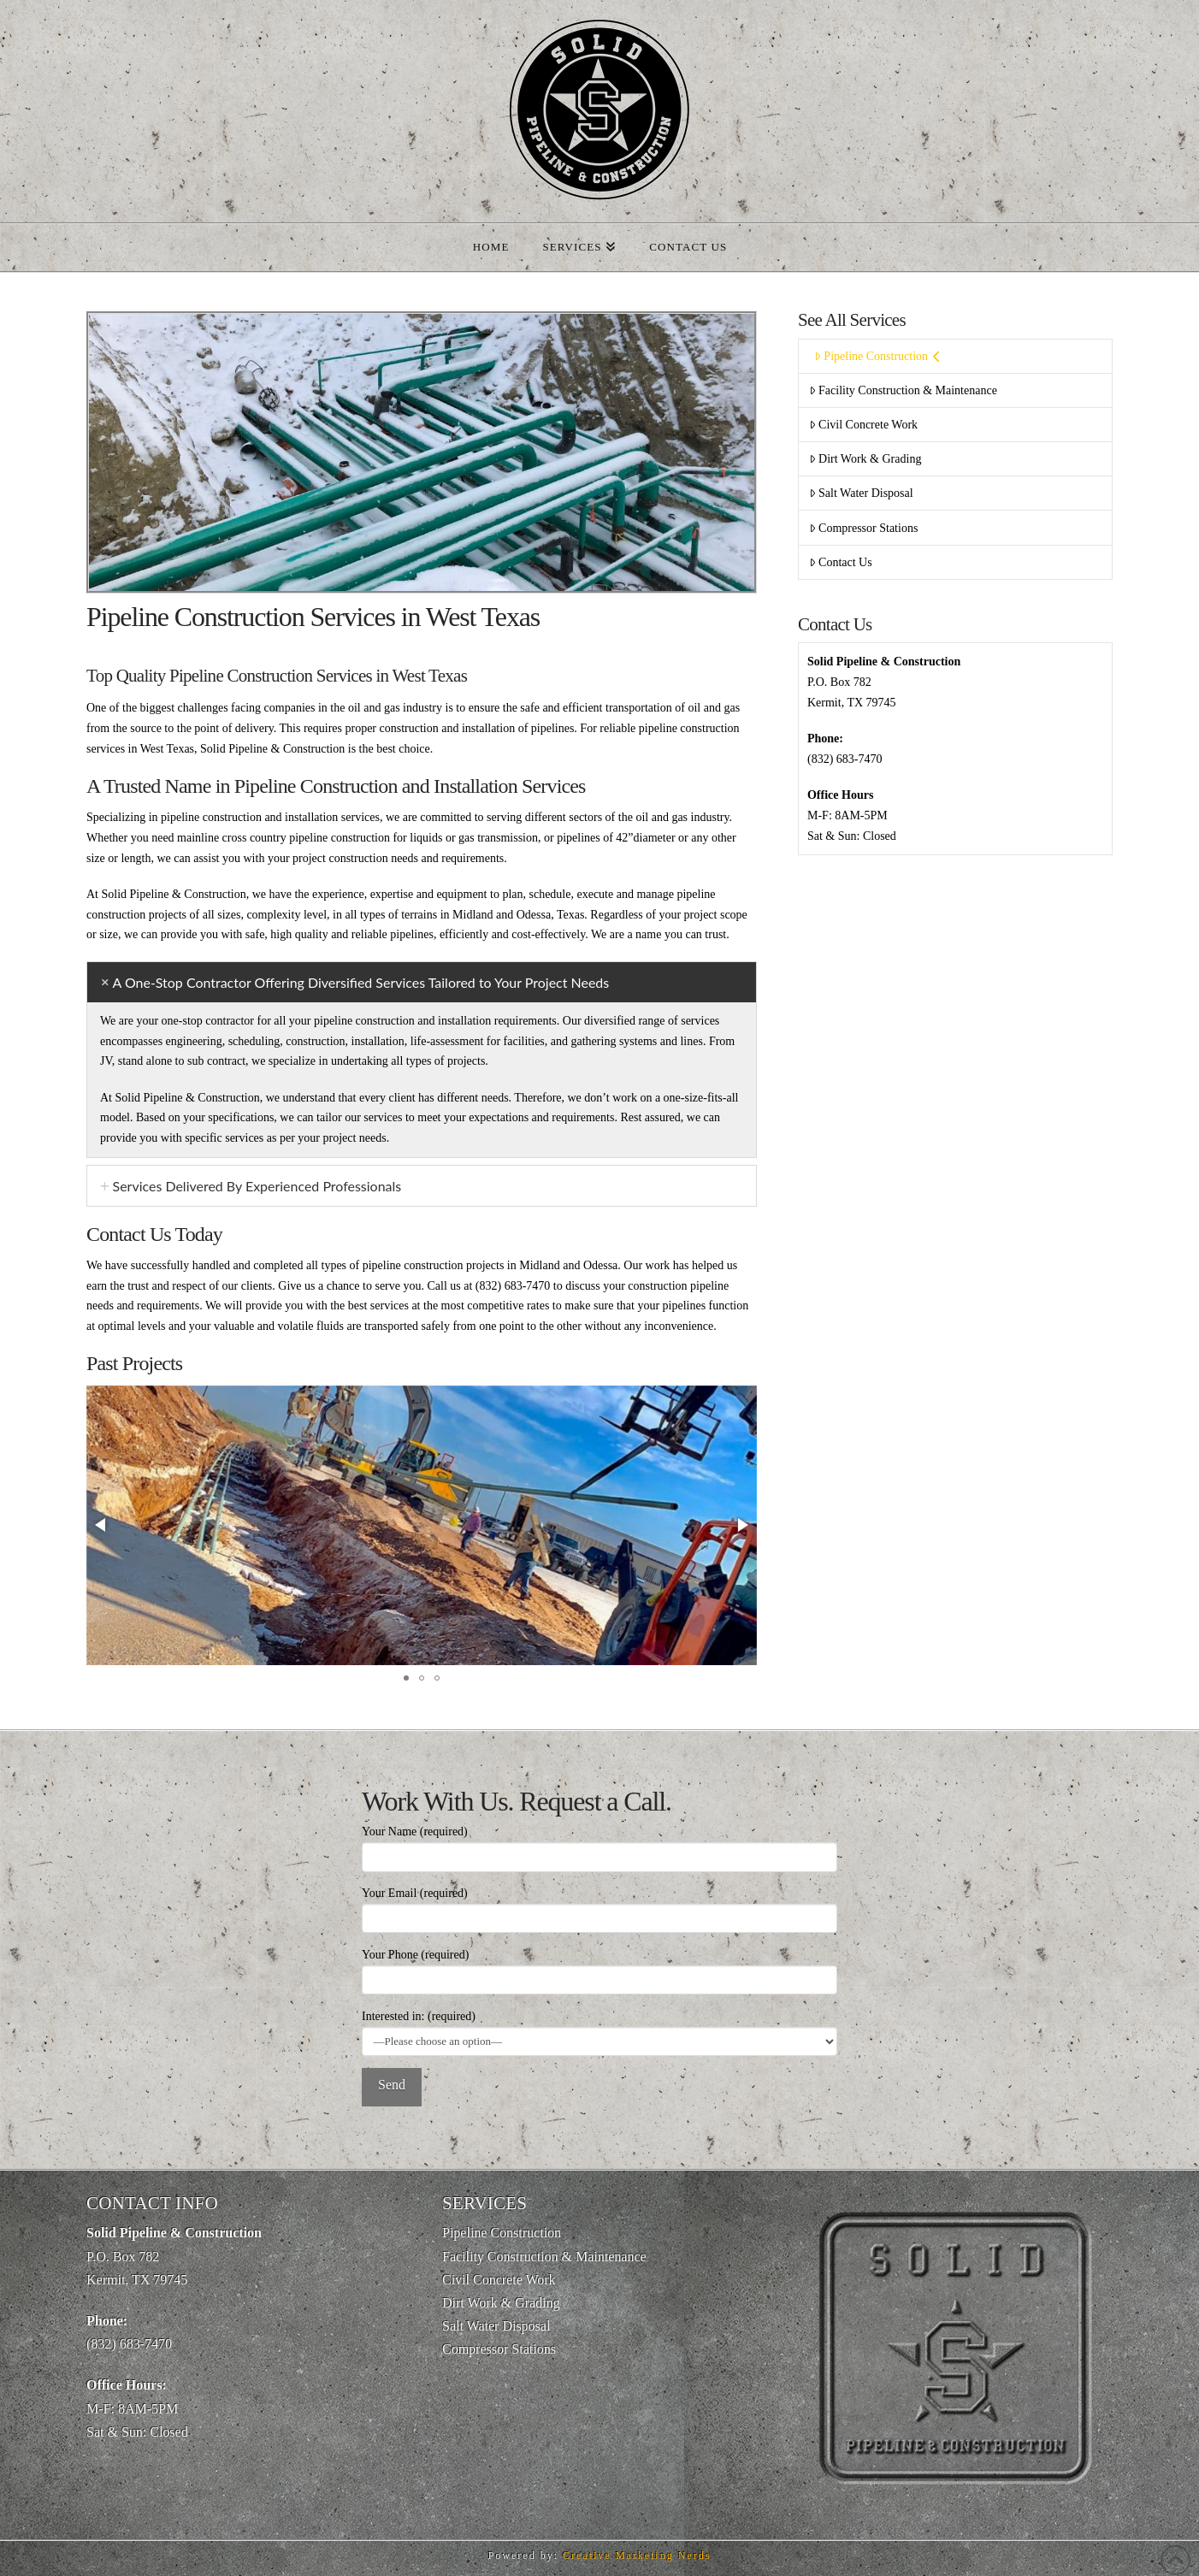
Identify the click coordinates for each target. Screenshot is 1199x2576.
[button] (101, 1525)
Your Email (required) (599, 1907)
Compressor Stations (863, 528)
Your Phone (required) (599, 1968)
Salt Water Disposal (861, 493)
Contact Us (840, 562)
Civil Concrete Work (863, 424)
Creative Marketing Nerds (637, 2555)
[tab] (421, 982)
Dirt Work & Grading (865, 458)
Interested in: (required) (599, 2030)
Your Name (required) (599, 1845)
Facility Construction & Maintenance (903, 390)
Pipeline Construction (877, 356)
